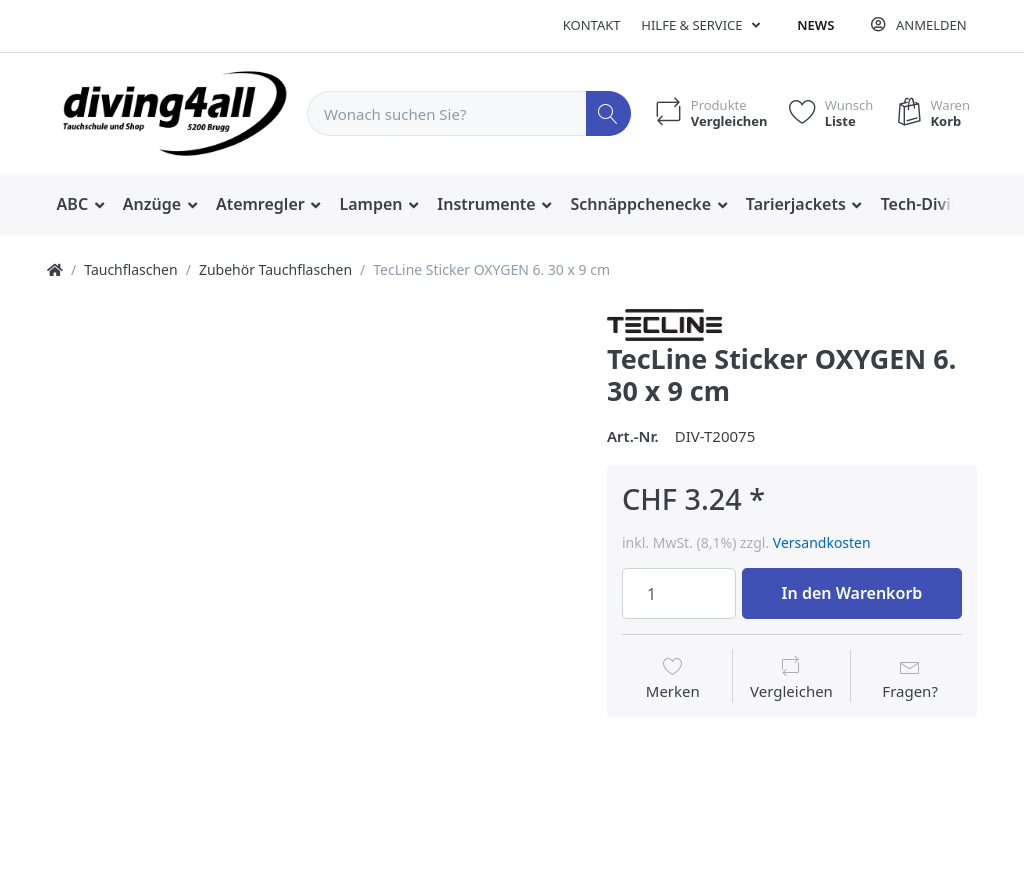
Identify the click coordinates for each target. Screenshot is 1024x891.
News (815, 25)
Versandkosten (822, 542)
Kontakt (592, 25)
